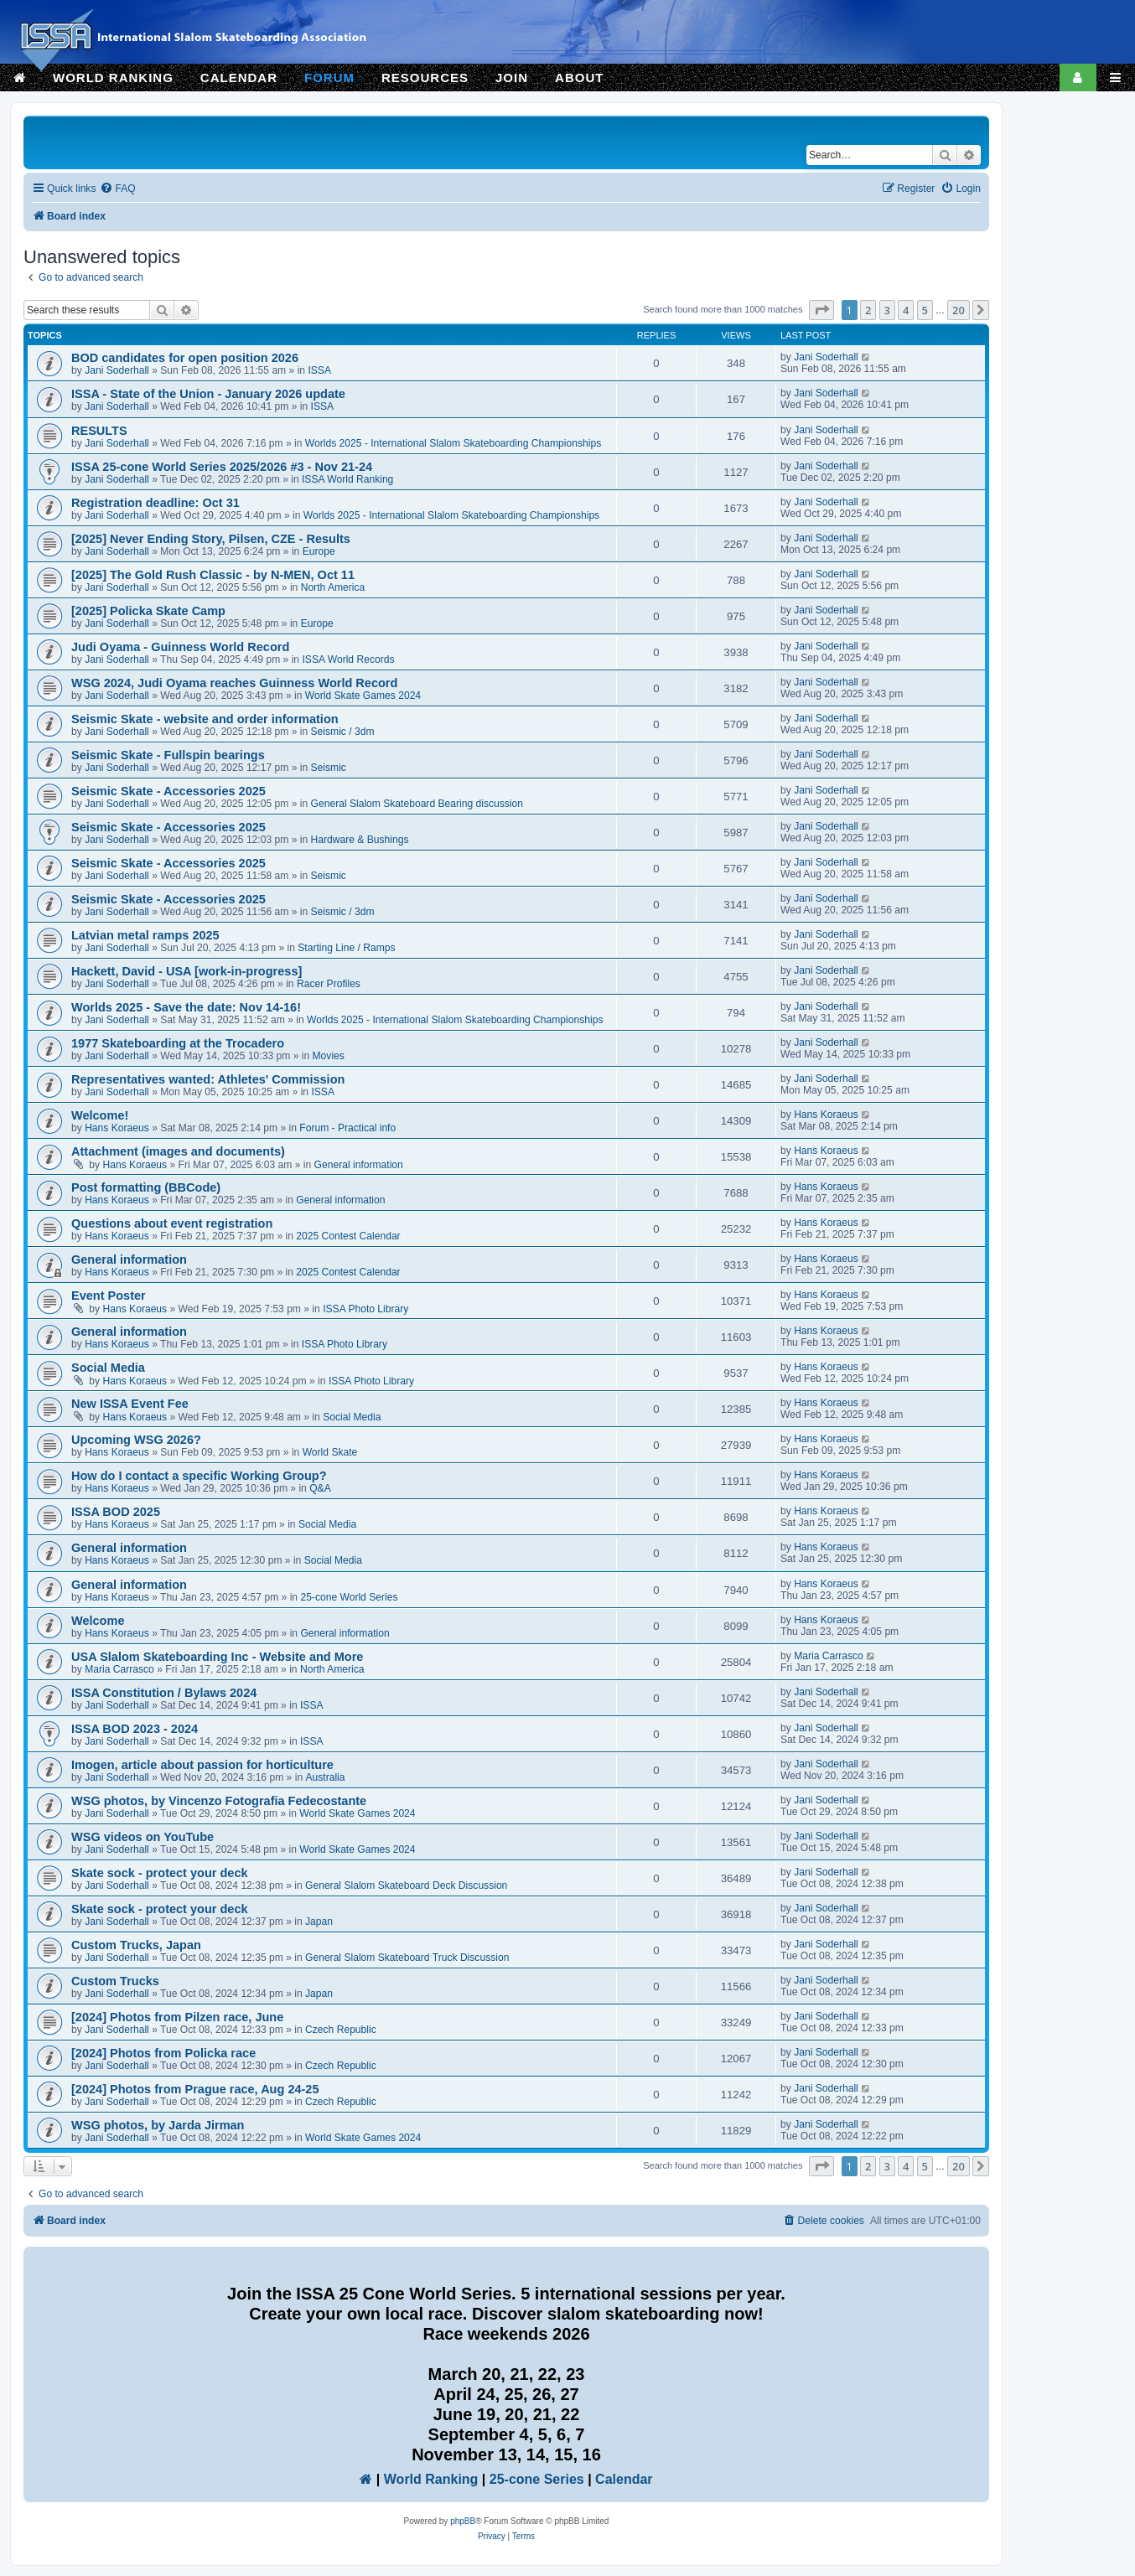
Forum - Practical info (347, 1128)
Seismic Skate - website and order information (205, 719)
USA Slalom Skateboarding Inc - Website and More (217, 1656)
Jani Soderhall (117, 370)
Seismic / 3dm (343, 731)
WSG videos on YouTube (142, 1837)
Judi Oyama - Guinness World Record (180, 647)
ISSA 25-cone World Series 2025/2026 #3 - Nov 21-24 (221, 466)
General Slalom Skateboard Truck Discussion (407, 1957)
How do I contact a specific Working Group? (199, 1475)
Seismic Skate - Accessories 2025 (168, 791)
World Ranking (431, 2479)
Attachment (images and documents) (178, 1151)
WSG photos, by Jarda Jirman (158, 2125)
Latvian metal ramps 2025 (145, 935)
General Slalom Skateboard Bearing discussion (417, 804)
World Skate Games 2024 (363, 695)
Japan (319, 1921)
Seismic (328, 767)
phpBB (462, 2521)
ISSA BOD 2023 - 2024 (134, 1728)
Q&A (320, 1488)
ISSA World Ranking (347, 479)
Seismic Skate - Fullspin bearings (168, 755)
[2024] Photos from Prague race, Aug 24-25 (195, 2089)
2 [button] (868, 310)
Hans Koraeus (117, 1128)
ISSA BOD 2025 (115, 1511)
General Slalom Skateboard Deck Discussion (406, 1885)
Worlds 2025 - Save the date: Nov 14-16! (186, 1007)
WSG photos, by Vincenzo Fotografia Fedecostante (218, 1801)
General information (358, 1165)
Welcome (97, 1620)
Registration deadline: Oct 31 (155, 503)
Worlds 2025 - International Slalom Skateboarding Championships (453, 443)
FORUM (329, 77)
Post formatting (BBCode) (145, 1187)
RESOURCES (425, 77)
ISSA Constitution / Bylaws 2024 (164, 1692)
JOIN (511, 77)
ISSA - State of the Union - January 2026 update (208, 394)
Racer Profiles (328, 984)
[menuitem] (117, 189)
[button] (821, 310)
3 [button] (887, 310)
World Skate (330, 1452)
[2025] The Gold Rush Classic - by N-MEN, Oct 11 (213, 575)
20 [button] (958, 310)
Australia (325, 1777)
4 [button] (906, 310)
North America (333, 587)
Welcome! (99, 1115)
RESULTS (99, 430)
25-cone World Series (348, 1597)
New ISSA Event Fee (130, 1403)
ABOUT (579, 77)
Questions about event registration (171, 1223)
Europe (319, 551)
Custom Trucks (115, 1981)
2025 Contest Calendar (348, 1236)
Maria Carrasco (119, 1669)
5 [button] (925, 310)
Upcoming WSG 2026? (136, 1439)
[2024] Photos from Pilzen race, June (177, 2017)
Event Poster (108, 1295)
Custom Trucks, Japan (136, 1945)
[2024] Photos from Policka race (163, 2053)
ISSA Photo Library (365, 1309)
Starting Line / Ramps (346, 948)
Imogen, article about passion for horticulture (202, 1765)
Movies (329, 1056)
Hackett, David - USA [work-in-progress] (186, 971)
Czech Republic (340, 2029)
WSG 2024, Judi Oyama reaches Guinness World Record (234, 683)
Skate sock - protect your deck (159, 1873)
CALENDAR (238, 77)
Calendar (623, 2479)
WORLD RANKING (113, 77)
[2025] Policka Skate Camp (148, 611)
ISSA (319, 370)
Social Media (108, 1367)
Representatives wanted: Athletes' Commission (208, 1079)
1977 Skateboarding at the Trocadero (177, 1043)
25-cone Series (537, 2479)
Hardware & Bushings (360, 840)
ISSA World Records (348, 659)
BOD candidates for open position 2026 (184, 358)
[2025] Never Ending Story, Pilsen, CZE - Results (210, 539)
